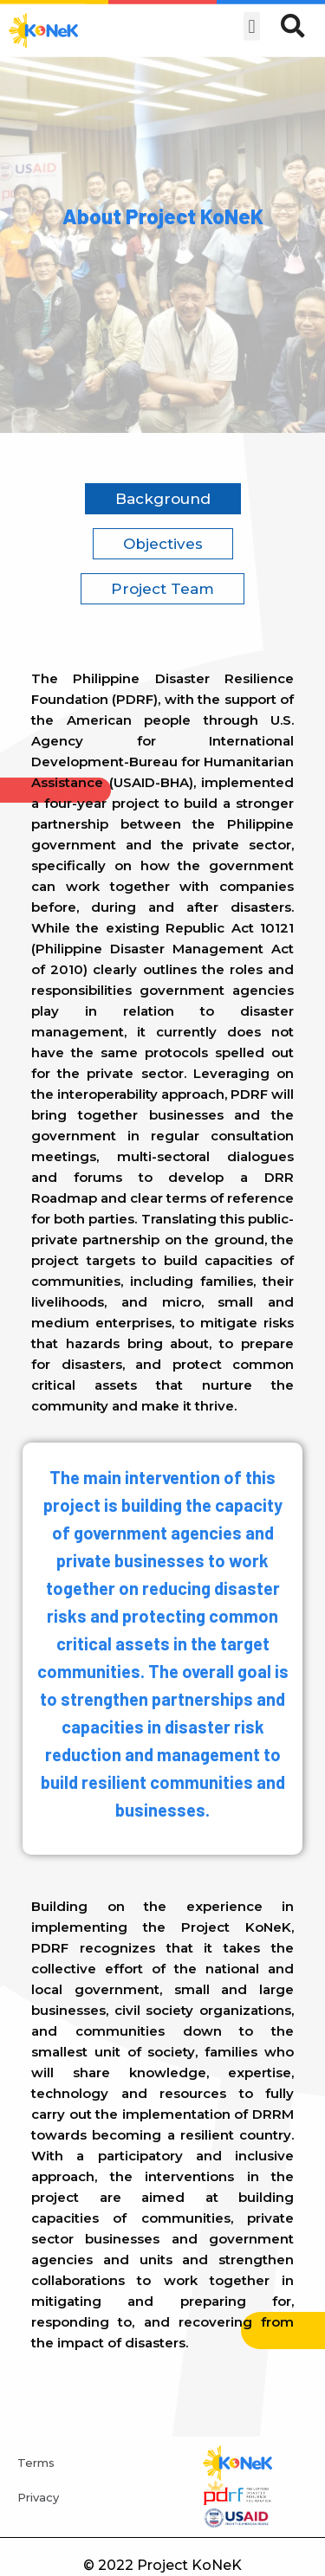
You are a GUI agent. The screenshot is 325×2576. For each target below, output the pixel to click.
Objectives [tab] (163, 543)
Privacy (38, 2497)
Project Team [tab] (162, 588)
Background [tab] (163, 498)
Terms (36, 2462)
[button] (252, 18)
